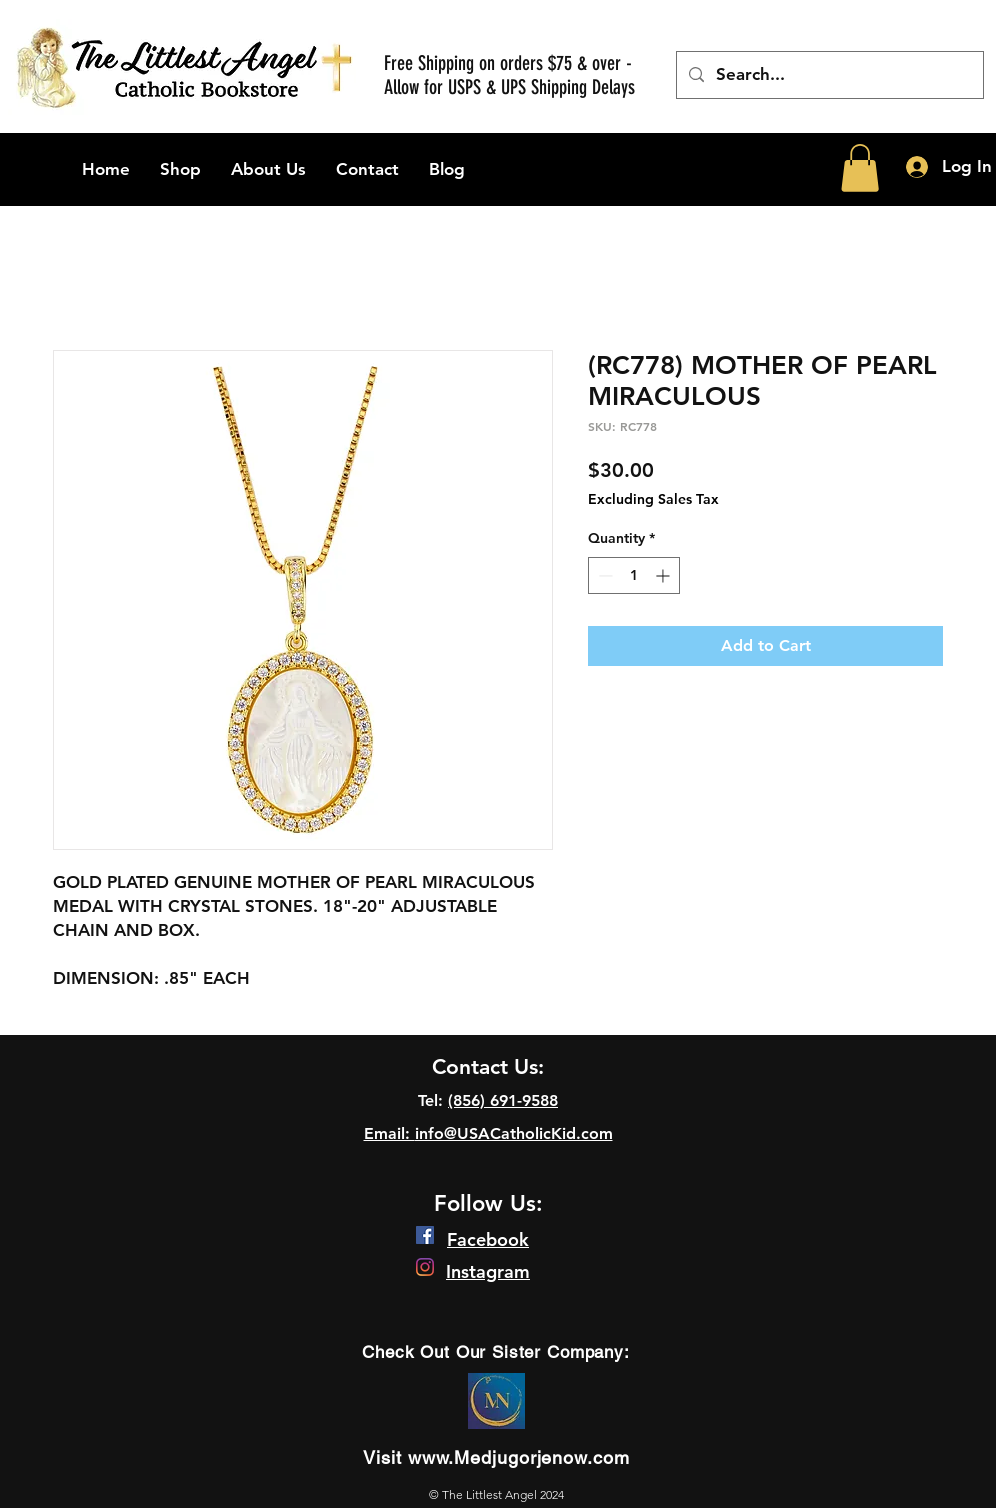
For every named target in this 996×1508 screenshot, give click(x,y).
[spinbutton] (634, 575)
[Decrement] (603, 575)
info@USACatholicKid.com (514, 1133)
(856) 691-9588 (503, 1100)
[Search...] (828, 75)
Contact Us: (488, 1066)
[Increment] (664, 575)
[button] (860, 168)
